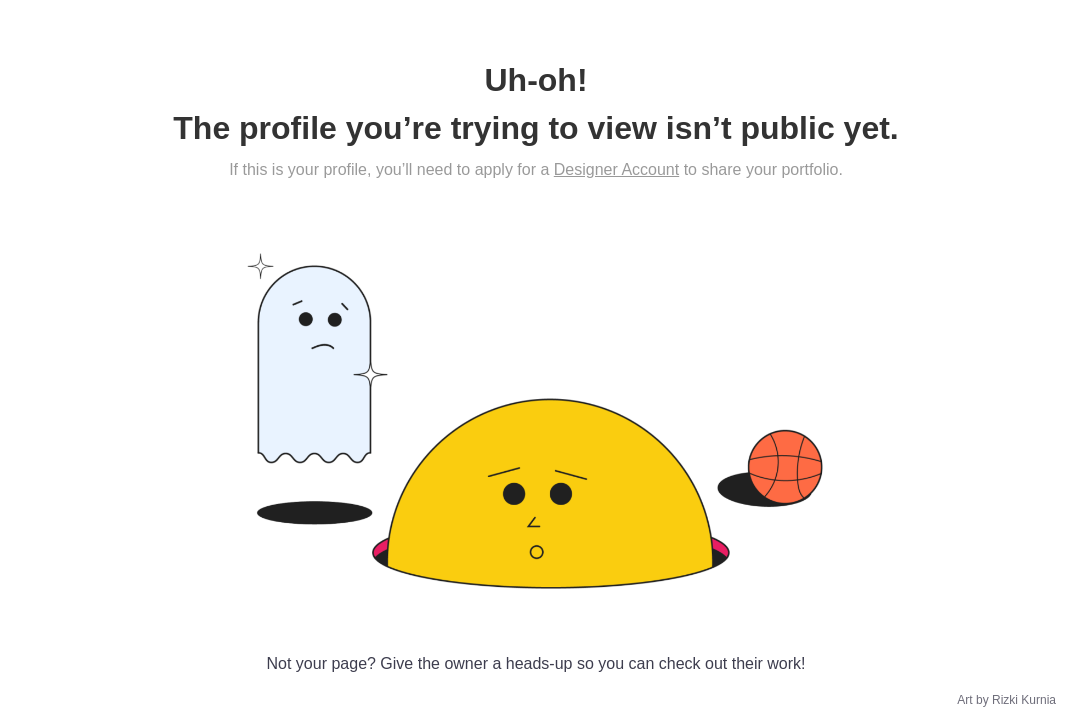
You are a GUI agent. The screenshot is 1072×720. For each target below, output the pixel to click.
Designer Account (616, 169)
